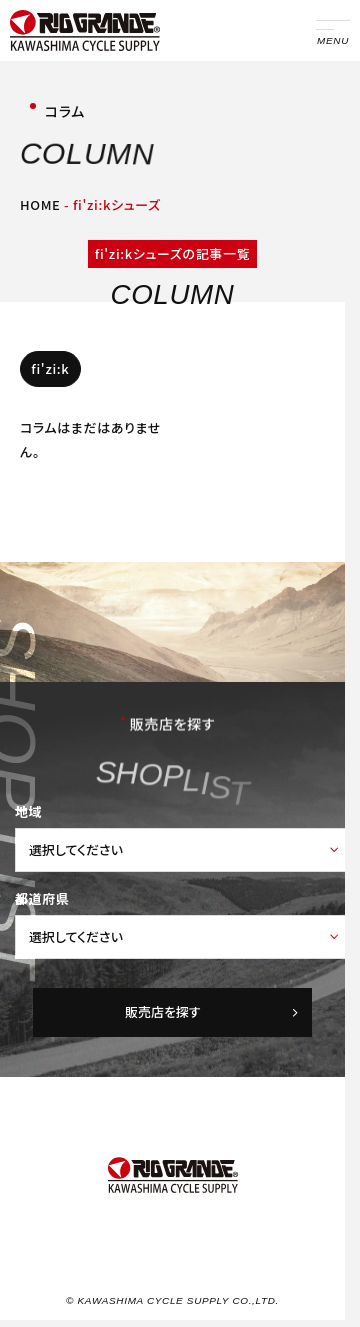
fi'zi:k (50, 368)
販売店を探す (213, 1011)
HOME (40, 204)
